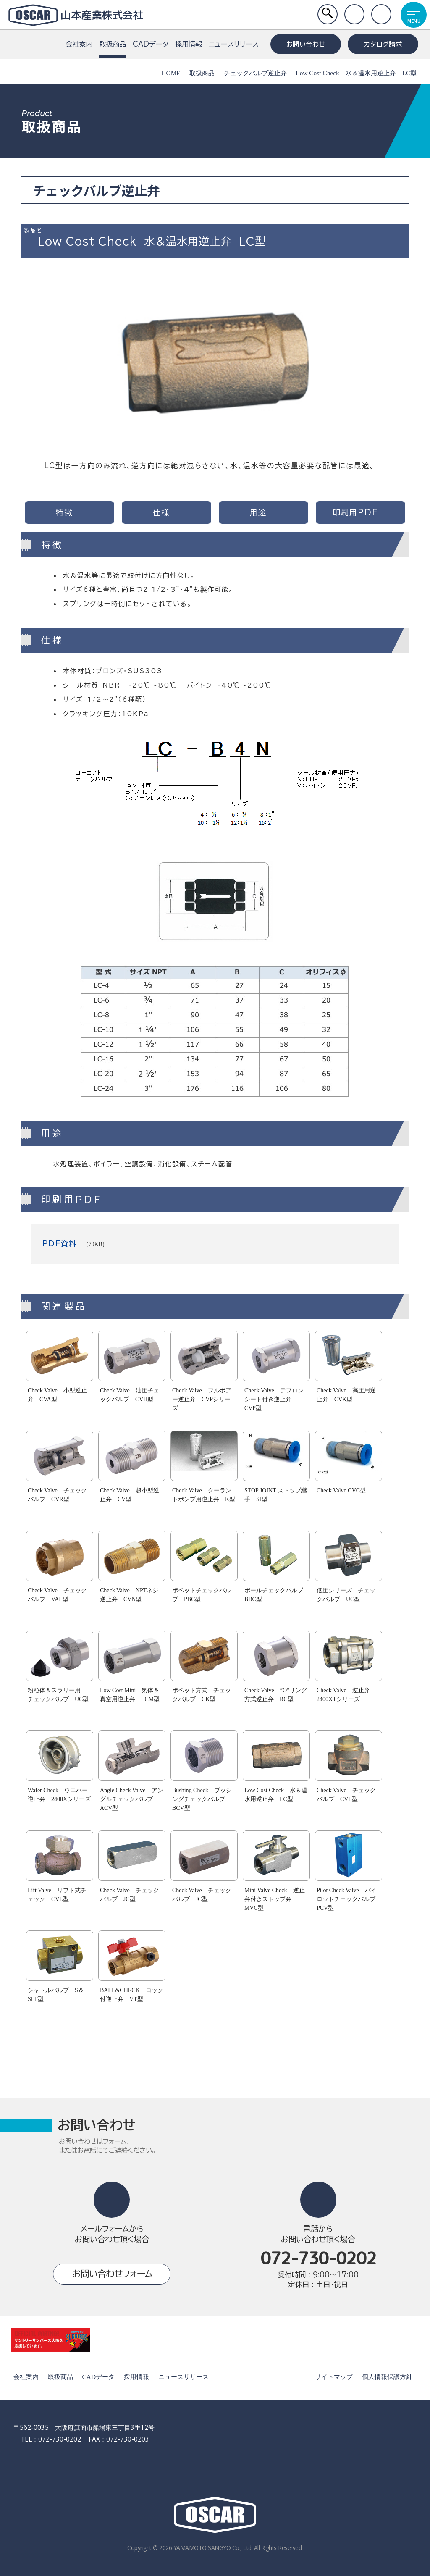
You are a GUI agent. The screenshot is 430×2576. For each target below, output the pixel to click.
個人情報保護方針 (385, 2376)
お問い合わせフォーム (112, 2273)
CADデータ (150, 44)
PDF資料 (59, 1243)
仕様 (161, 512)
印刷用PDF (355, 512)
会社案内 (79, 44)
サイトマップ (332, 2376)
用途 (258, 512)
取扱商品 (112, 49)
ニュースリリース (234, 44)
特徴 (64, 512)
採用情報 (188, 44)
